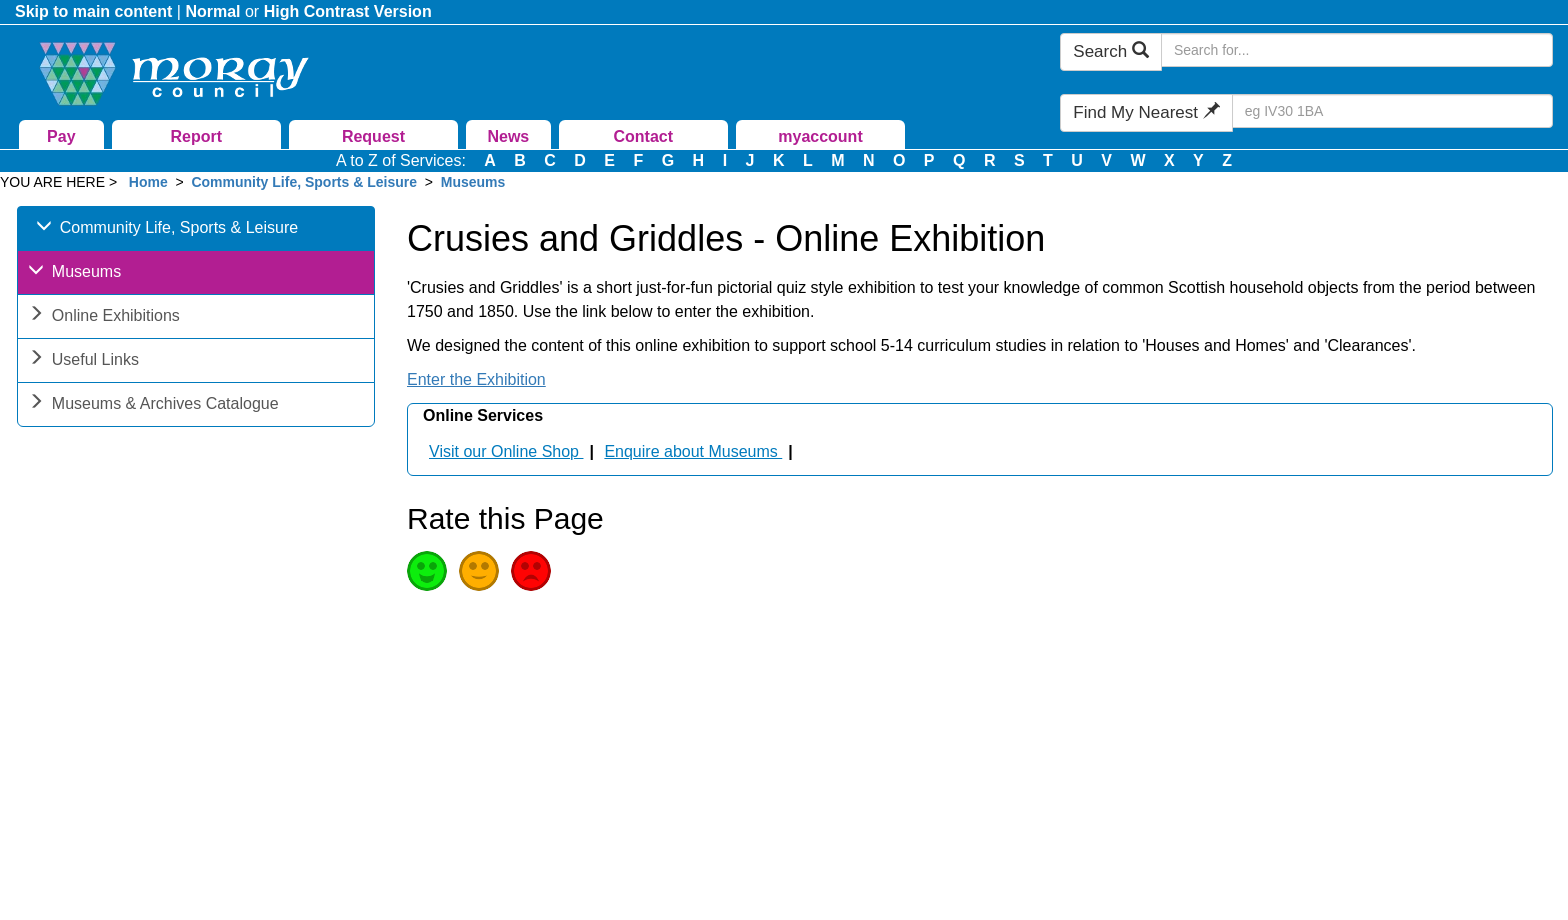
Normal (212, 11)
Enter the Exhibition (476, 379)
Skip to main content (93, 11)
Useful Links (83, 361)
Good (427, 571)
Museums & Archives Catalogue (153, 405)
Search (1111, 51)
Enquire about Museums (693, 451)
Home (148, 182)
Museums (473, 182)
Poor (531, 571)
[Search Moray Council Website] (1357, 50)
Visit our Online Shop (506, 451)
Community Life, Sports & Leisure (304, 182)
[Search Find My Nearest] (1392, 111)
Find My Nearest (1146, 112)
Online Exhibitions (104, 317)
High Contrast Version (348, 11)
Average (479, 571)
